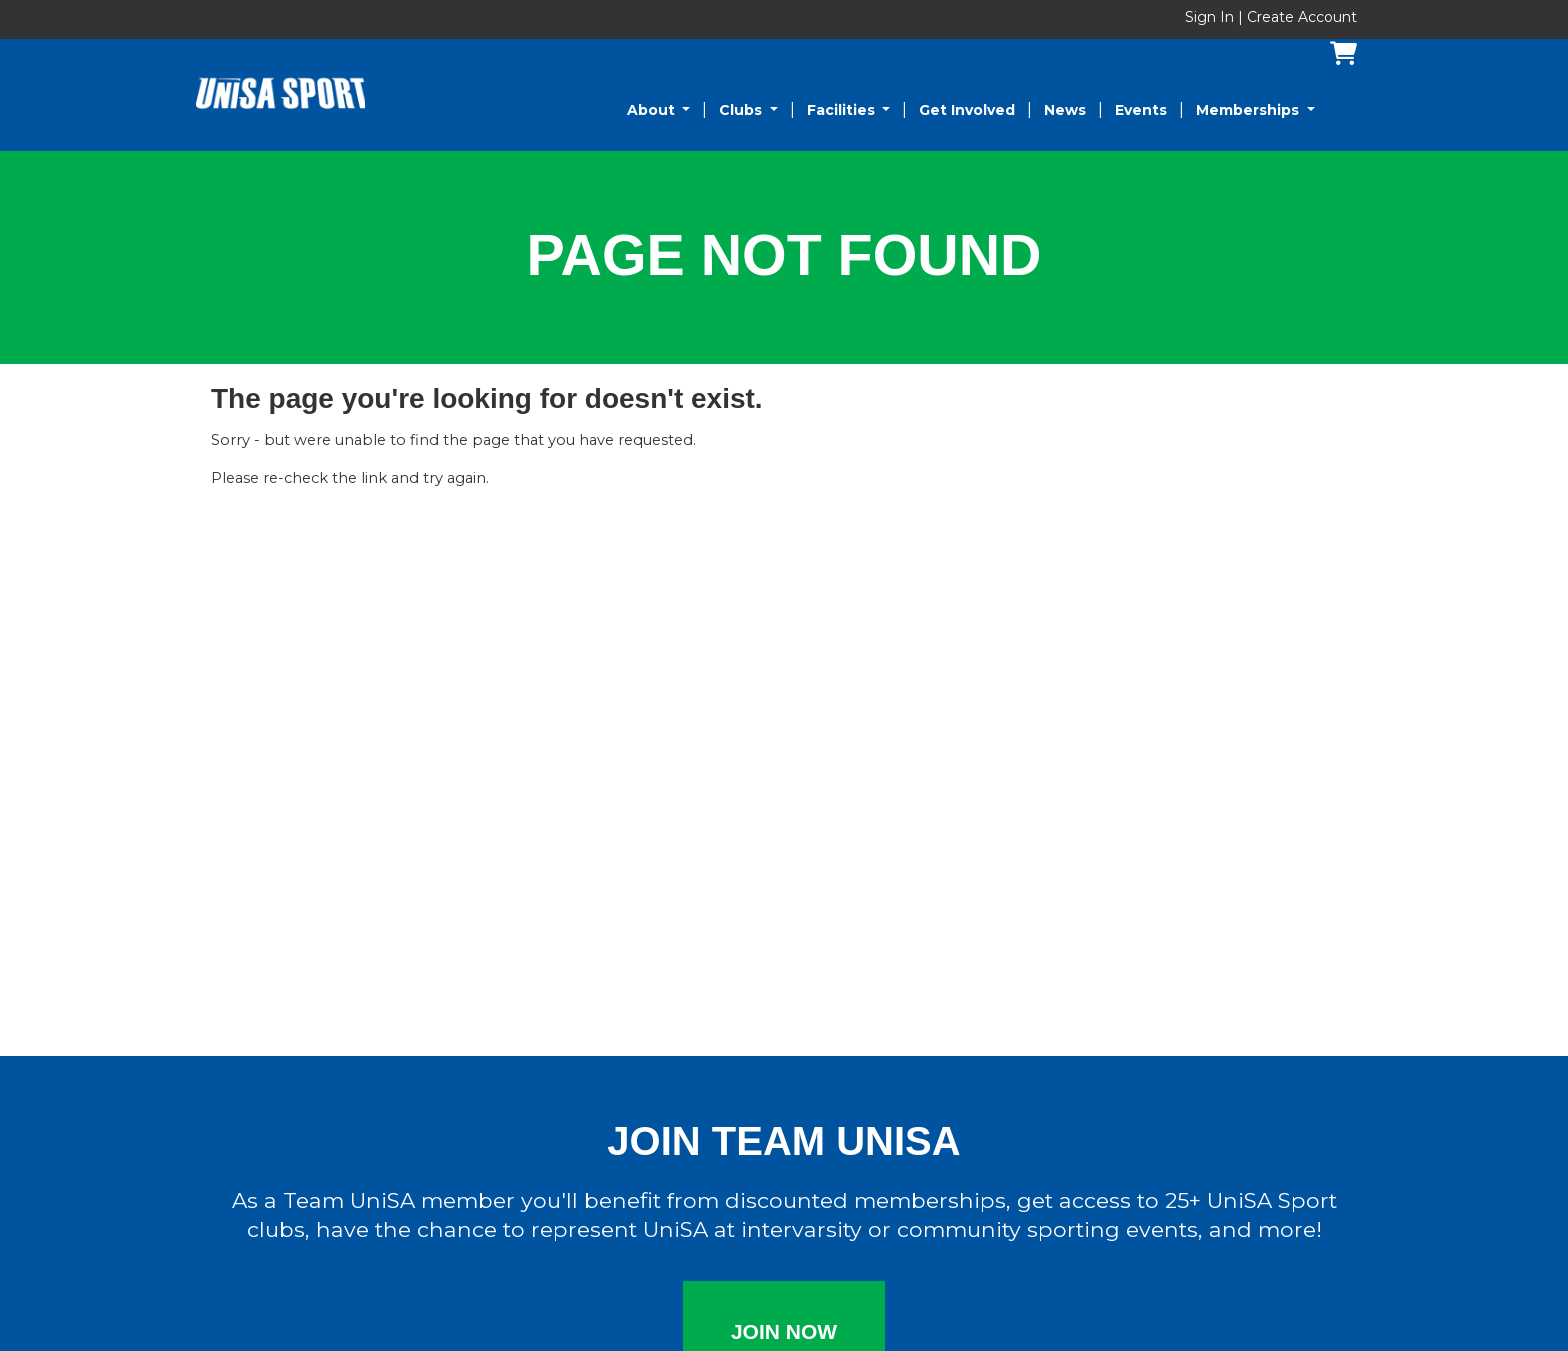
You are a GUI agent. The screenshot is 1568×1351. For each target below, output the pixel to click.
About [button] (653, 110)
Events (1141, 110)
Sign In (1211, 17)
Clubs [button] (742, 110)
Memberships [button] (1249, 110)
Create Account (1302, 17)
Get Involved (967, 110)
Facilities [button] (843, 110)
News (1065, 110)
